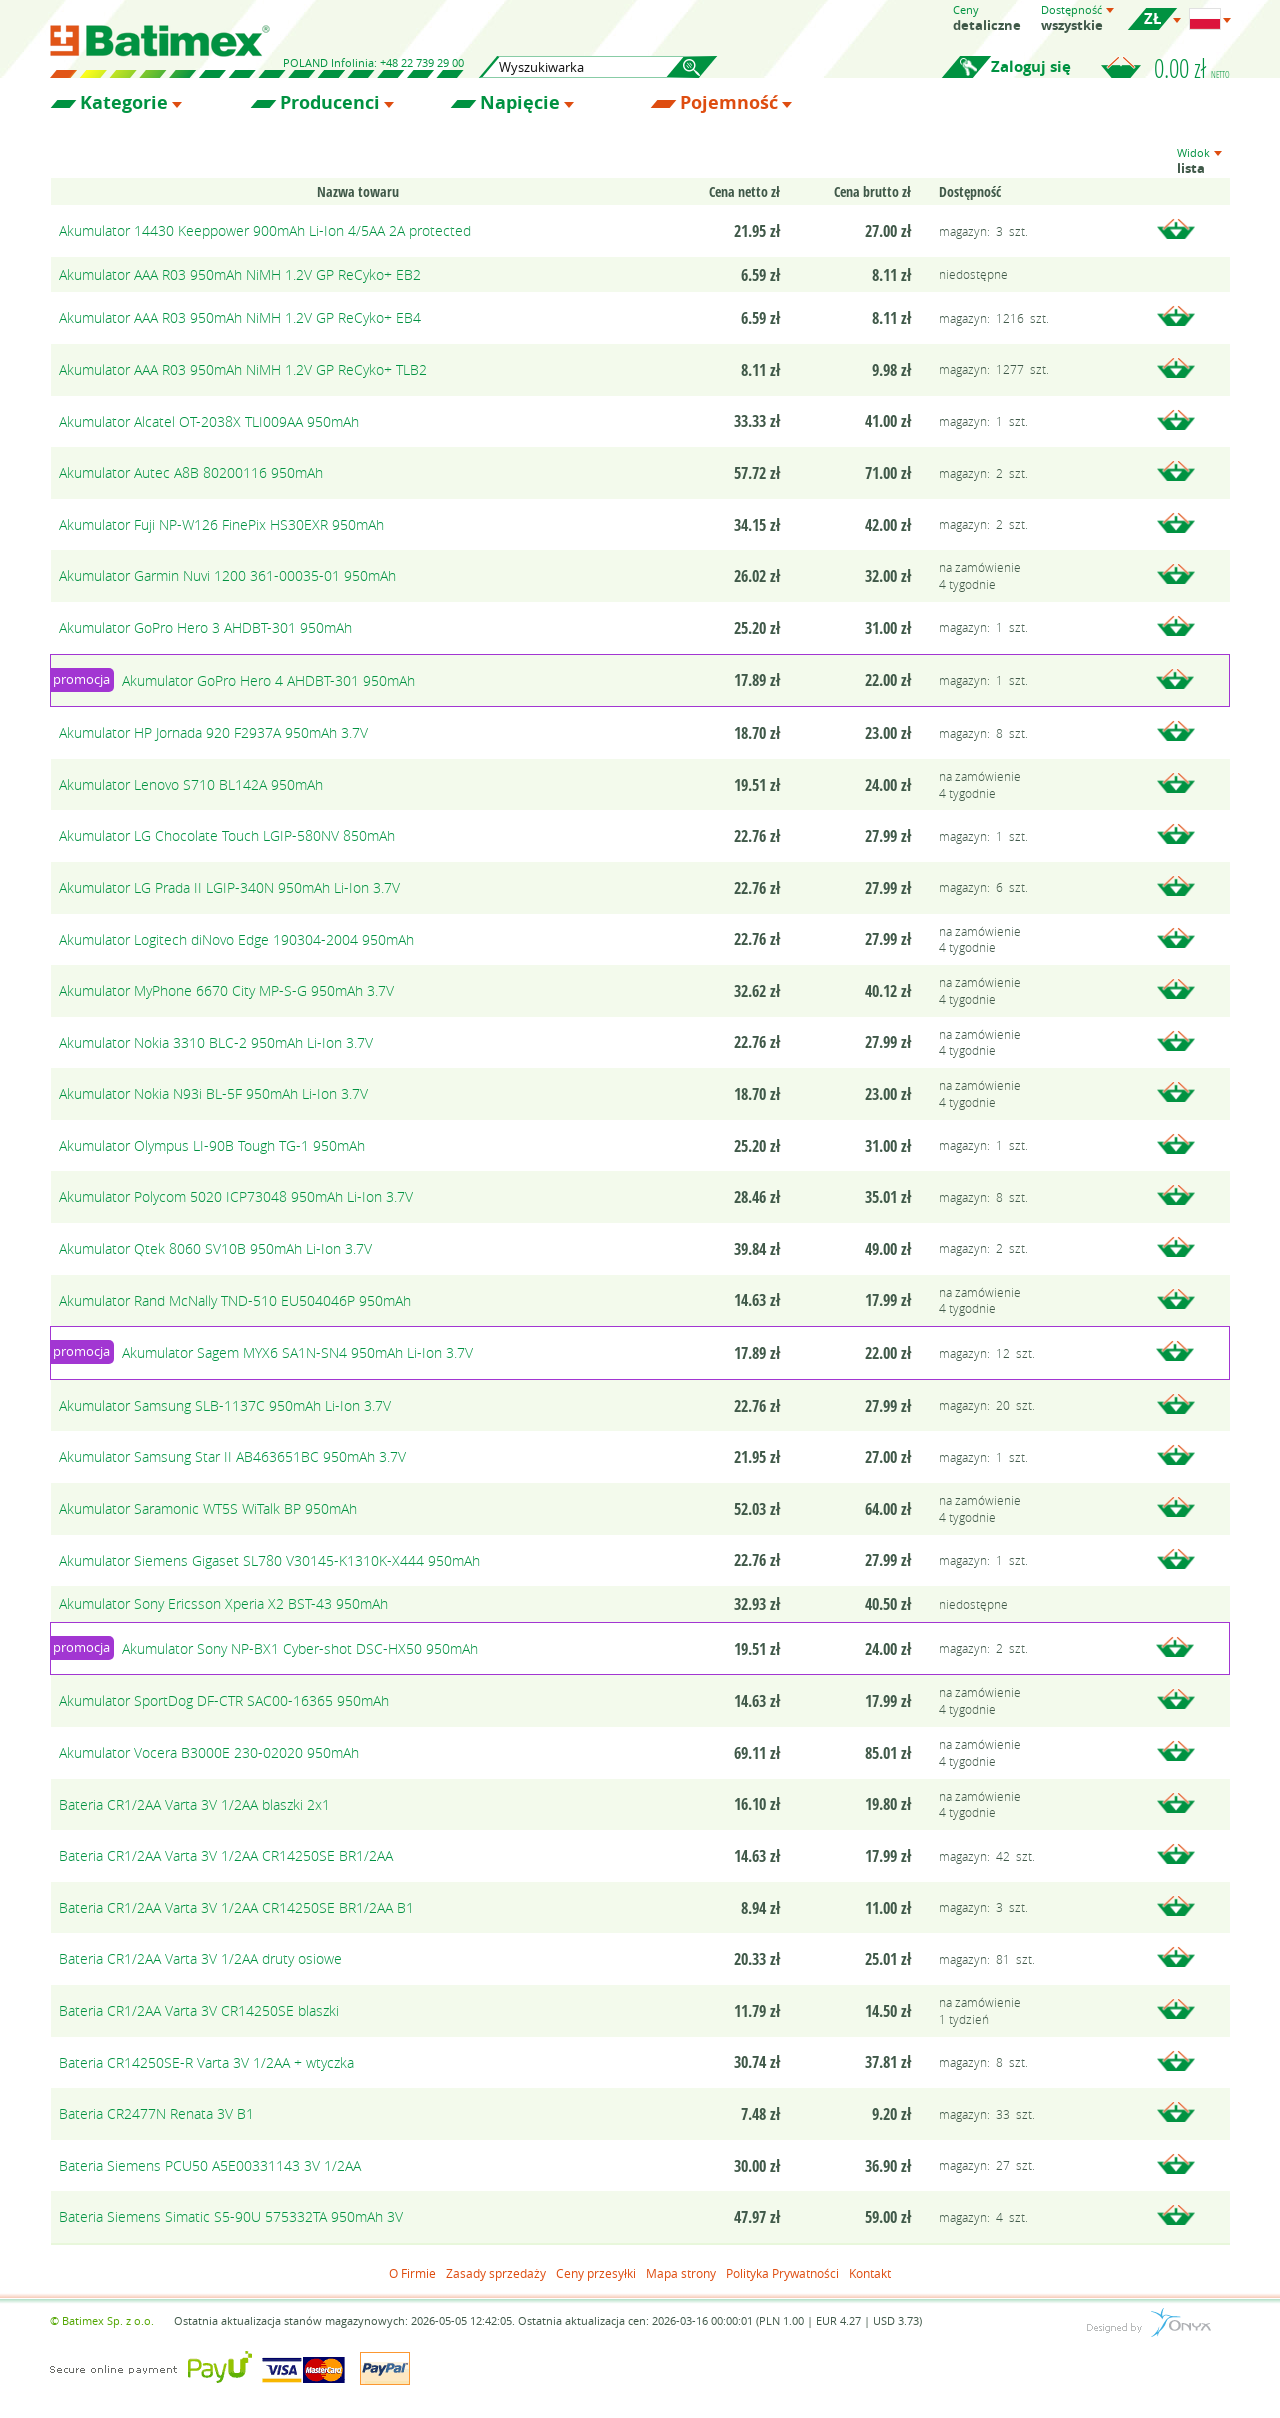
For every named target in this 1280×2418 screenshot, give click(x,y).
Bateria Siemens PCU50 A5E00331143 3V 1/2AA (210, 2165)
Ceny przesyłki (596, 2273)
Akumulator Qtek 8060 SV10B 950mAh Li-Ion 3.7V (215, 1248)
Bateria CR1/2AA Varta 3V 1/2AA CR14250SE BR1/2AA (226, 1855)
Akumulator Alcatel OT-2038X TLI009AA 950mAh (209, 421)
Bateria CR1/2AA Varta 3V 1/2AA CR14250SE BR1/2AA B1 (236, 1907)
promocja (81, 679)
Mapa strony (681, 2273)
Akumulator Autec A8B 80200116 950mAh (191, 472)
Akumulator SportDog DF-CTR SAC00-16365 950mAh (224, 1700)
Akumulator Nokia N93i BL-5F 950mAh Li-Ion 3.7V (213, 1093)
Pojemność (729, 103)
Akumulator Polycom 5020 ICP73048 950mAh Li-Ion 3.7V (236, 1196)
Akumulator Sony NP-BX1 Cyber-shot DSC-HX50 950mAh (300, 1648)
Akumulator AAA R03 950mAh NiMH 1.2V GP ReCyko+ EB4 (240, 317)
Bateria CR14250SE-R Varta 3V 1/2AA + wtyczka (206, 2062)
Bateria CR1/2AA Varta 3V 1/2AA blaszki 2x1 (194, 1804)
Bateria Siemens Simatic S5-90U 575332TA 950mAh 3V (231, 2216)
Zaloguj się (1031, 66)
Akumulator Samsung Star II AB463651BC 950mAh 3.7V (232, 1456)
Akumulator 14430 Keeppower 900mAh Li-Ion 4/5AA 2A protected (265, 230)
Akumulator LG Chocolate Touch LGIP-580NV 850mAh (227, 835)
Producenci (330, 103)
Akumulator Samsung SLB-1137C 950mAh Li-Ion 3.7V (225, 1405)
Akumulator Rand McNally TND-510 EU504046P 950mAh (235, 1300)
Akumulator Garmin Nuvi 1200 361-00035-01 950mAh (227, 575)
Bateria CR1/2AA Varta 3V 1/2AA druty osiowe (200, 1958)
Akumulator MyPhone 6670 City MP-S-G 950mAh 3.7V (226, 990)
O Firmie (412, 2273)
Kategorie (124, 103)
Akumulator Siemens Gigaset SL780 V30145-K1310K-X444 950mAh (269, 1560)
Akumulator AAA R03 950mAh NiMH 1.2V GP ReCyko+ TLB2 (243, 369)
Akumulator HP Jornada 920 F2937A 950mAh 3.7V (213, 732)
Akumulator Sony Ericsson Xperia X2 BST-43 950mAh (223, 1603)
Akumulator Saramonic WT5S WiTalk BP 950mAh (208, 1508)
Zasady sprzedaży (496, 2273)
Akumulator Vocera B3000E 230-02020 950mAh (209, 1752)
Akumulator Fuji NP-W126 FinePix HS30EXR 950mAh (221, 524)
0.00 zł (1192, 68)
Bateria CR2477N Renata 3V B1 (156, 2113)
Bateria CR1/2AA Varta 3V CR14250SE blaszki (199, 2010)
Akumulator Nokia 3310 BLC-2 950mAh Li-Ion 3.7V (216, 1042)
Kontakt (870, 2273)
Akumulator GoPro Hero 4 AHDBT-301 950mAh (268, 680)
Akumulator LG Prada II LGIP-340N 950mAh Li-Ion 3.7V (229, 887)
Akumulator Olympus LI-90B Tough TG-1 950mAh (212, 1145)
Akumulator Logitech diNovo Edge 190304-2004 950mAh (236, 939)
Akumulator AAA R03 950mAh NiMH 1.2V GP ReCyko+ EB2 (240, 274)
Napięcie (520, 103)
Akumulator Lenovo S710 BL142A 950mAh (191, 784)
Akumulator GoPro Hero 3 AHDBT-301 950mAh (205, 627)
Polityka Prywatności (782, 2273)
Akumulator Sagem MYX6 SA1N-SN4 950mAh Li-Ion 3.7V (297, 1352)
